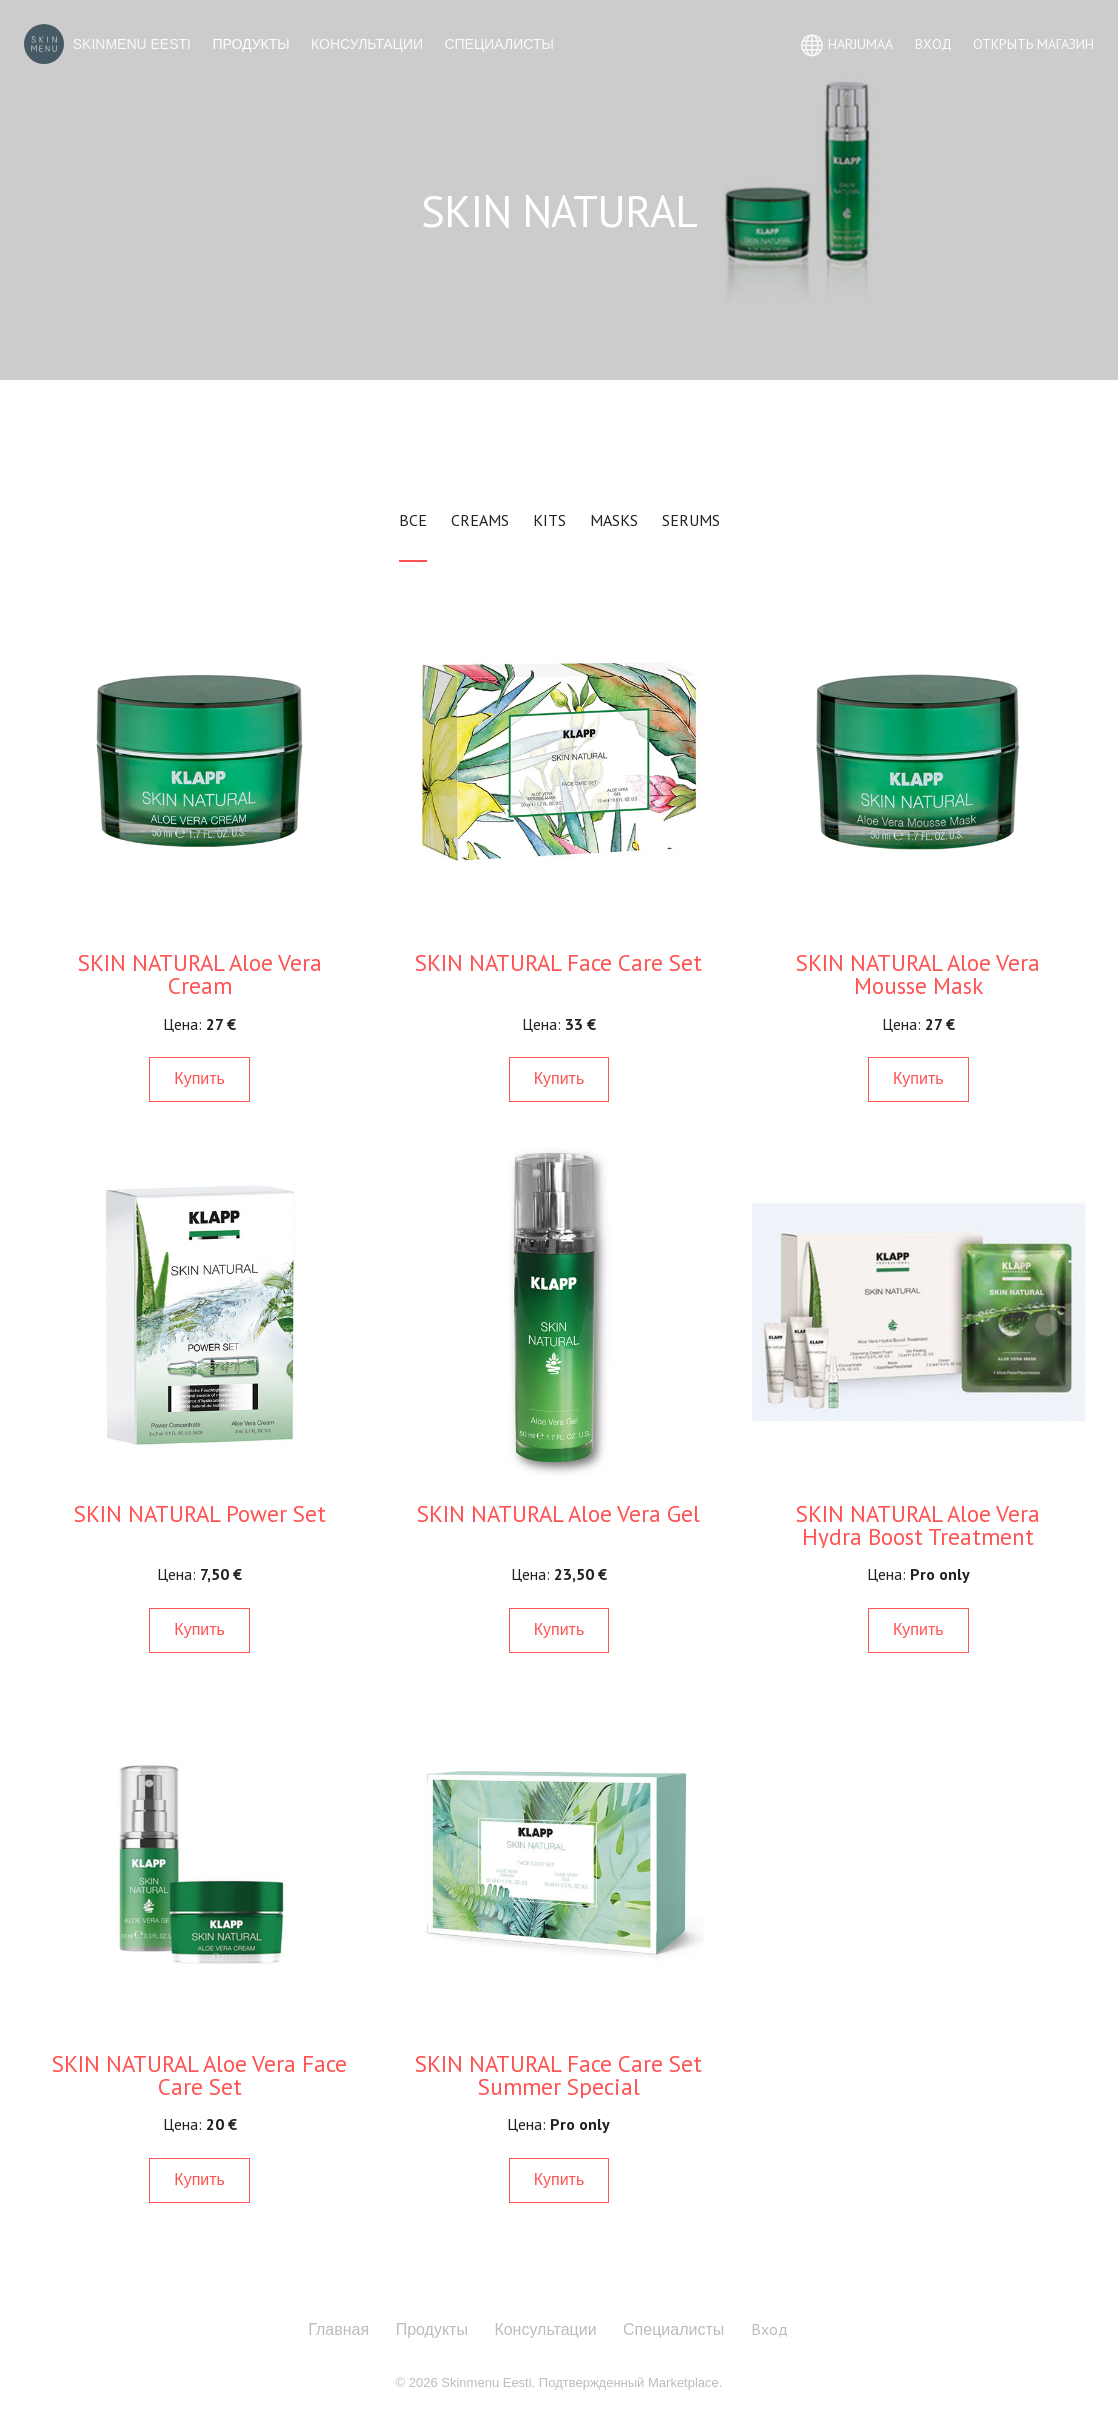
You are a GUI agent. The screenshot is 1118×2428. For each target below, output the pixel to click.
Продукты (250, 44)
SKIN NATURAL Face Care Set (558, 962)
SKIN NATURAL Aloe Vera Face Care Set (199, 2075)
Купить (199, 1078)
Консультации (367, 44)
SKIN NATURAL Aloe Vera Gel (558, 1513)
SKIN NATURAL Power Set (200, 1513)
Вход (769, 2329)
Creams (480, 520)
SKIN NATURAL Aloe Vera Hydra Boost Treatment (918, 1525)
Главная (338, 2330)
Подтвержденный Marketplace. (631, 2382)
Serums (691, 520)
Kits (549, 520)
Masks (614, 520)
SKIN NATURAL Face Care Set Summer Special (558, 2075)
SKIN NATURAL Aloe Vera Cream (200, 974)
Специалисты (498, 44)
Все (413, 520)
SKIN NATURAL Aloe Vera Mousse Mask (918, 974)
